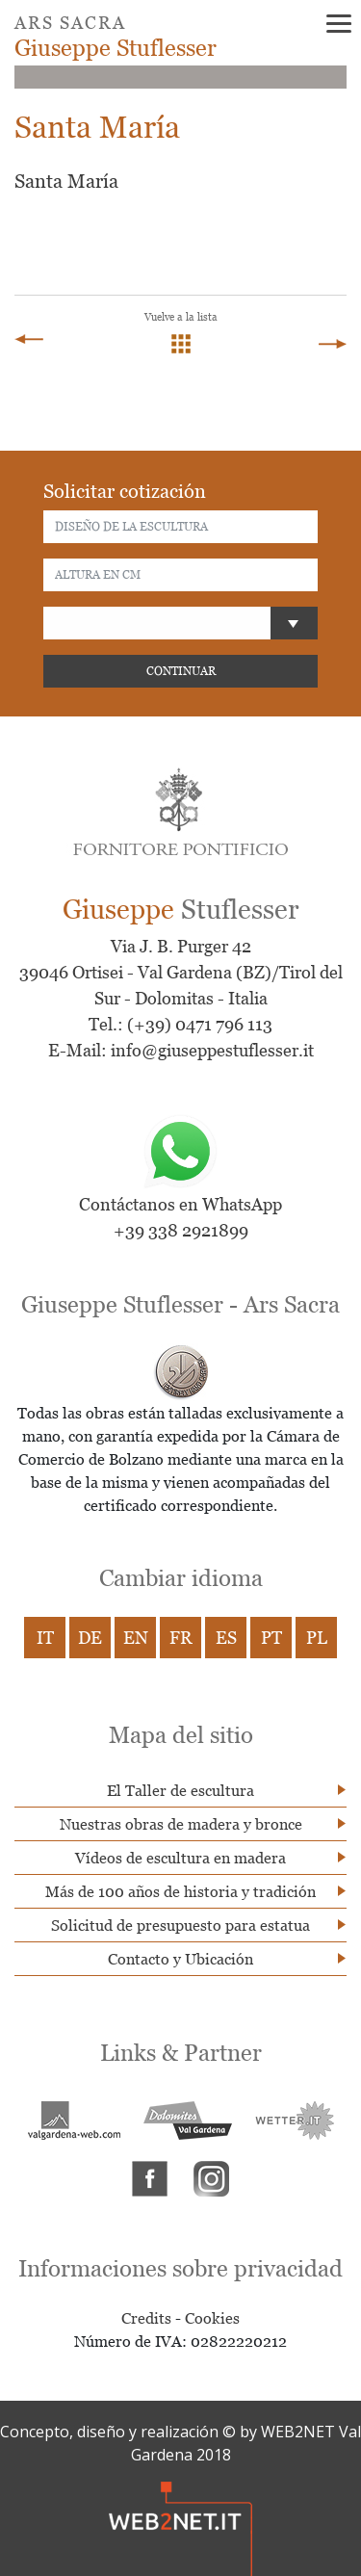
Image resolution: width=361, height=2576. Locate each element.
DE (90, 1637)
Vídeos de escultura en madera (180, 1857)
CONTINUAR (181, 671)
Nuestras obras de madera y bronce (181, 1824)
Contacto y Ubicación (180, 1958)
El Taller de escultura (180, 1790)
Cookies (212, 2318)
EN (135, 1637)
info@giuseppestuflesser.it (212, 1050)
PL (316, 1637)
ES (226, 1637)
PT (271, 1637)
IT (45, 1637)
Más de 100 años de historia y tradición (180, 1891)
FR (181, 1637)
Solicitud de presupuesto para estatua (180, 1925)
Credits (146, 2318)
